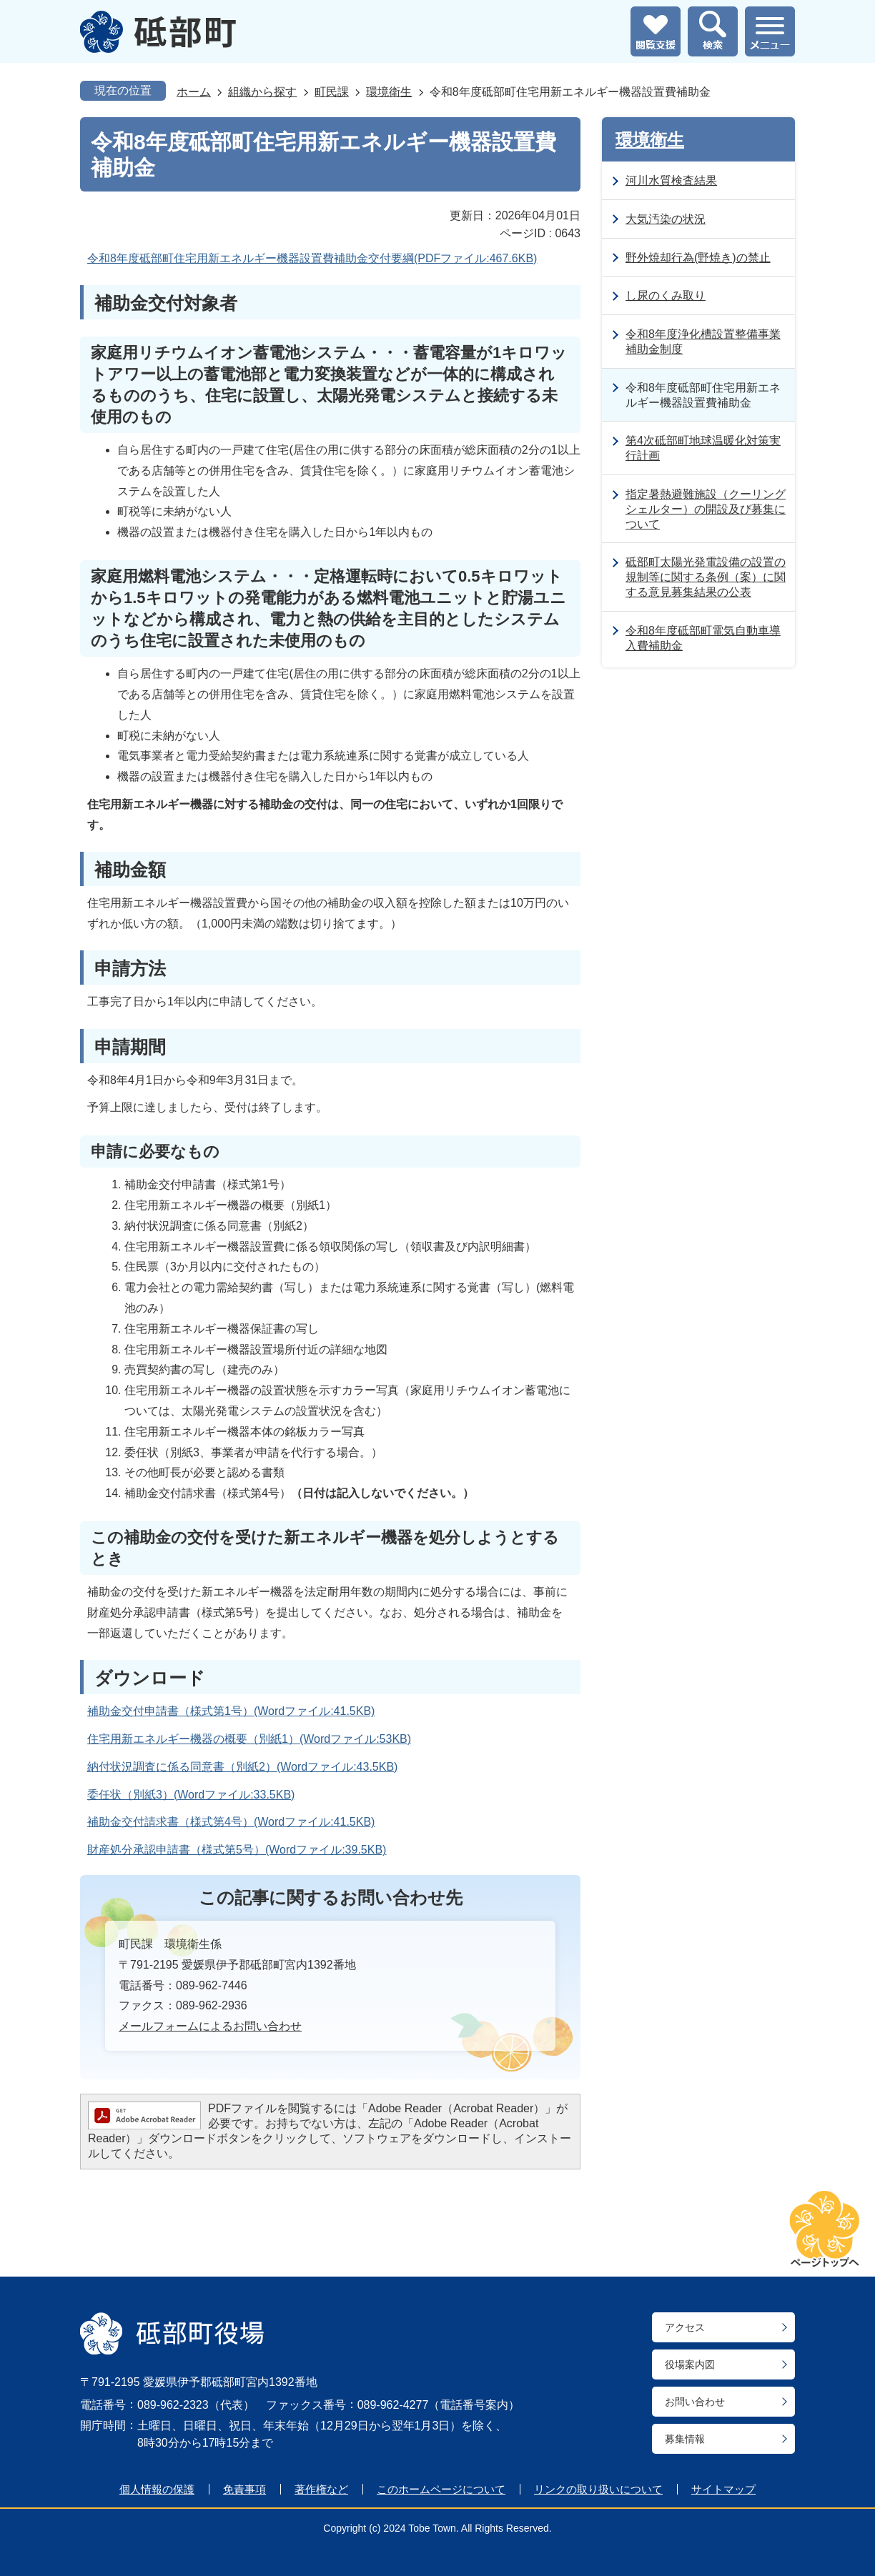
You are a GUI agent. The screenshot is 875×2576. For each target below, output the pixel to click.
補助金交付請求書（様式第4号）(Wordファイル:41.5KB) (231, 1822)
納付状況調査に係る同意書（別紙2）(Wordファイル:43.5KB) (242, 1767)
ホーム (194, 92)
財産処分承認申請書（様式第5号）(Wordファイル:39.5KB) (236, 1850)
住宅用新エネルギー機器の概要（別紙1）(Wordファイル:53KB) (249, 1739)
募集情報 (685, 2439)
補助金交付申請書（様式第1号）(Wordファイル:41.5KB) (231, 1711)
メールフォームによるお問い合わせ (210, 2026)
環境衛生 (389, 92)
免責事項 (244, 2489)
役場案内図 (690, 2364)
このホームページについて (441, 2489)
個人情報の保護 (156, 2489)
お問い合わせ (695, 2401)
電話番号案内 (474, 2405)
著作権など (321, 2489)
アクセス (685, 2327)
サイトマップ (723, 2489)
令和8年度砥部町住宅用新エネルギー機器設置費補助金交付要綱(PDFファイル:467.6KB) (312, 258)
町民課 (332, 92)
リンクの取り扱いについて (598, 2489)
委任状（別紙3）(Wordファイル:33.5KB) (191, 1795)
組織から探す (262, 92)
